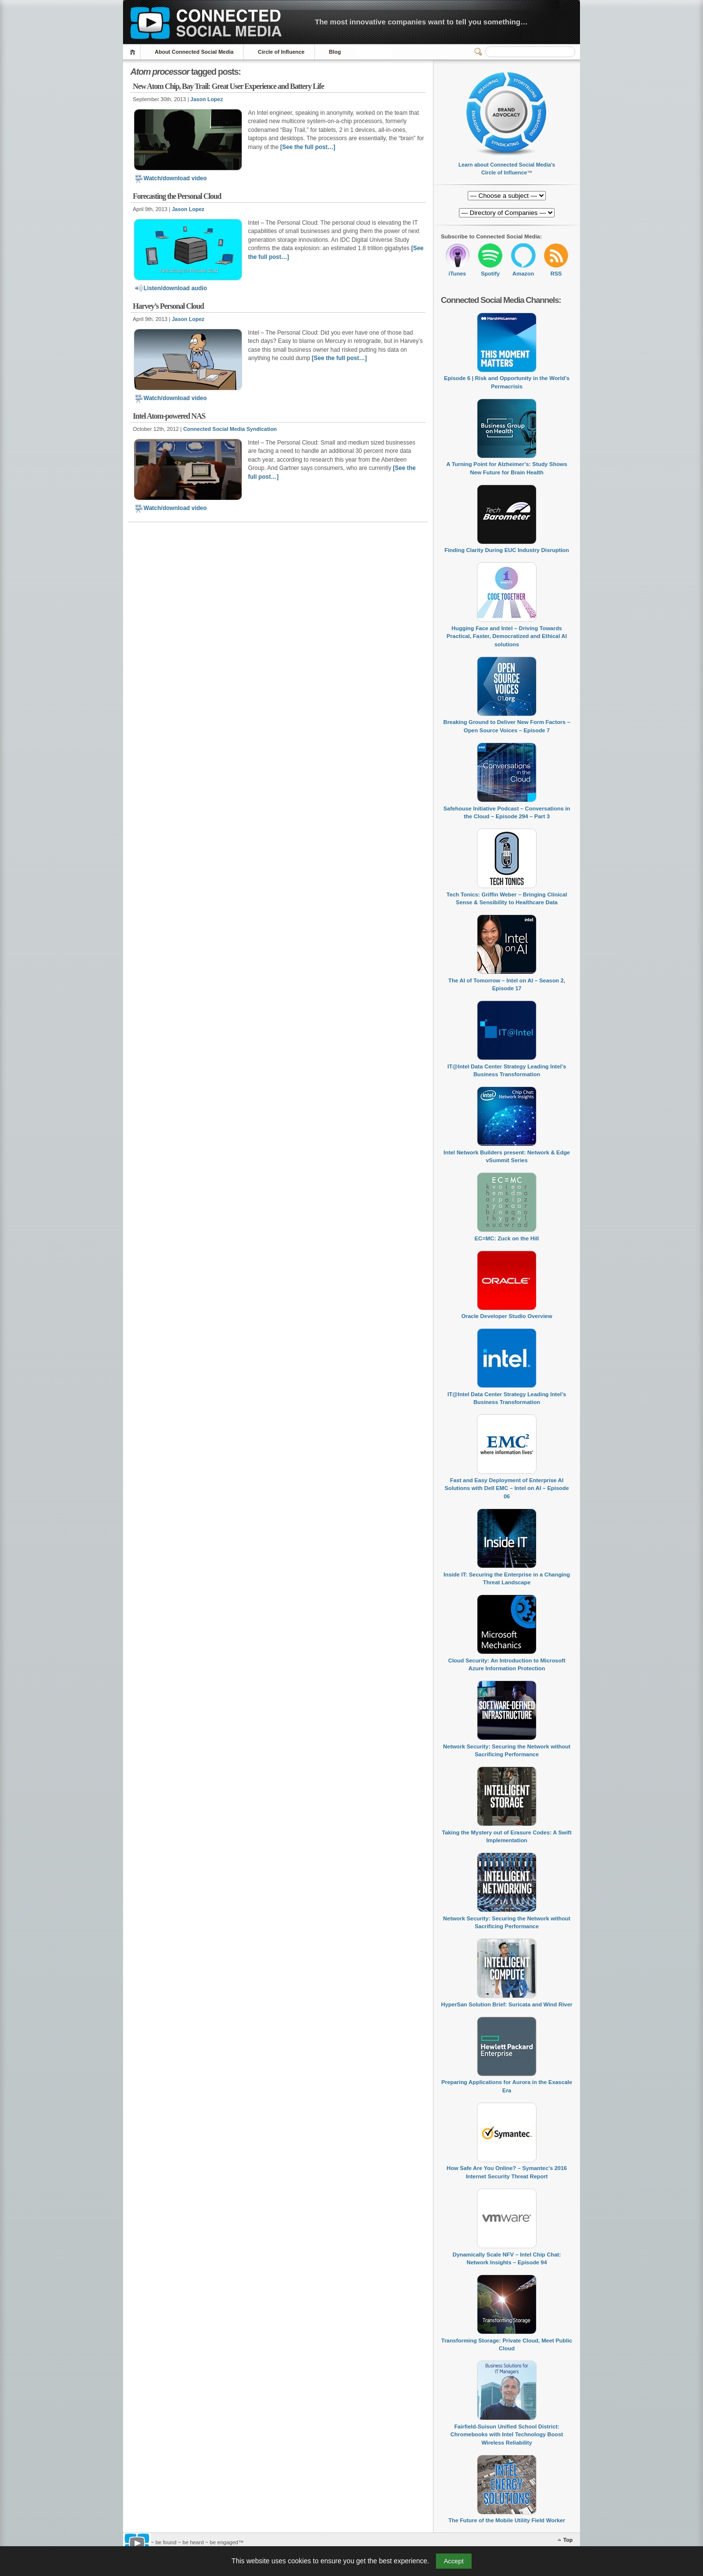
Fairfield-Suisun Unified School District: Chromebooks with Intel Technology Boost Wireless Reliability (507, 2435)
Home (134, 52)
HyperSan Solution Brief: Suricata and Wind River (507, 2004)
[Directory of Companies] (507, 195)
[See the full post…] (307, 147)
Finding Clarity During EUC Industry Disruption (506, 550)
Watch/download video (170, 178)
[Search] (530, 51)
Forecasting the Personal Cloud (177, 196)
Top (568, 2540)
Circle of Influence (281, 52)
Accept (454, 2561)
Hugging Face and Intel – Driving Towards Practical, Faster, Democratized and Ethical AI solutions (507, 636)
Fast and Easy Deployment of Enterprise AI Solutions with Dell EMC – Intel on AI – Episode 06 (507, 1488)
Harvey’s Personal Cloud (168, 306)
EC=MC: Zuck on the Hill (507, 1238)
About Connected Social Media (194, 52)
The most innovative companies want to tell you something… (421, 22)
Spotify (490, 274)
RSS (556, 274)
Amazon (523, 274)
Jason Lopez (206, 99)
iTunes (457, 274)
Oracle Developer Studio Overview (506, 1316)
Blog (335, 52)
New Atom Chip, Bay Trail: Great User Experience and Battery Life (228, 86)
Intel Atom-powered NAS (169, 416)
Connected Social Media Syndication (230, 429)
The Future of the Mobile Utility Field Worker (506, 2520)
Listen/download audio (170, 288)
